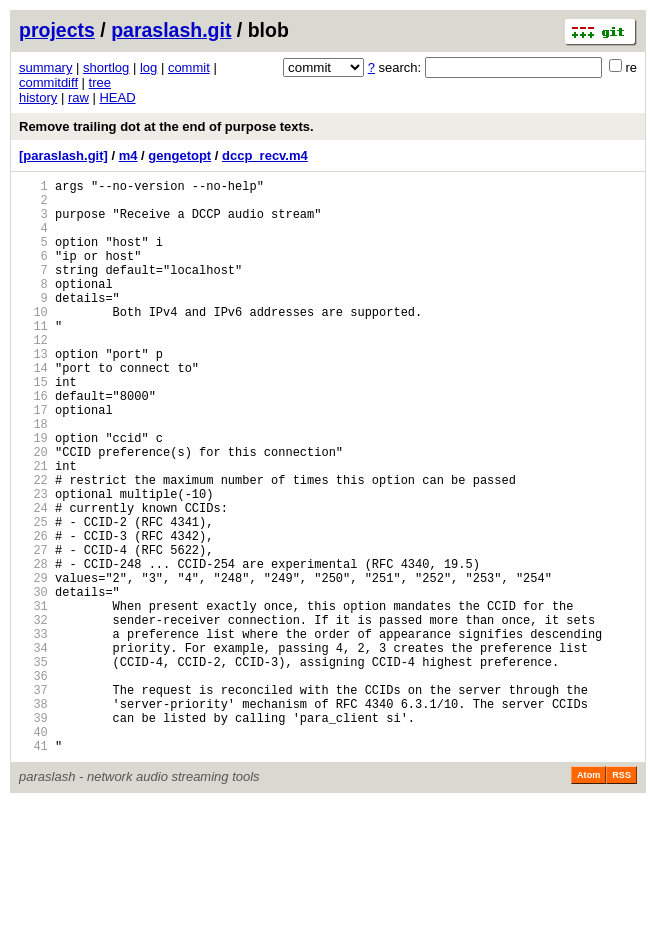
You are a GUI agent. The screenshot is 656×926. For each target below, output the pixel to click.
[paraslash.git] (63, 155)
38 (33, 817)
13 (33, 392)
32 (33, 715)
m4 (128, 155)
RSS (621, 898)
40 (33, 851)
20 (33, 511)
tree (100, 82)
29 (33, 664)
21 (33, 528)
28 (33, 647)
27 (33, 630)
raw (78, 97)
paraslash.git (171, 30)
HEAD (117, 97)
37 (33, 800)
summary (45, 67)
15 (33, 426)
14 (33, 409)
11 (33, 358)
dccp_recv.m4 (265, 155)
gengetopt (179, 155)
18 (33, 477)
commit (189, 67)
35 (33, 766)
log (148, 67)
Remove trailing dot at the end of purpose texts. (166, 126)
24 (33, 579)
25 (33, 596)
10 (33, 341)
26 (33, 613)
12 (33, 375)
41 (33, 868)
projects (57, 30)
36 (33, 783)
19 (33, 494)
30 (33, 681)
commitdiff (48, 82)
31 (33, 698)
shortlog (106, 67)
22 (33, 545)
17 (33, 460)
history (38, 97)
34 (33, 749)
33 (33, 732)
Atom (588, 898)
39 (33, 834)
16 (33, 443)
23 (33, 562)
